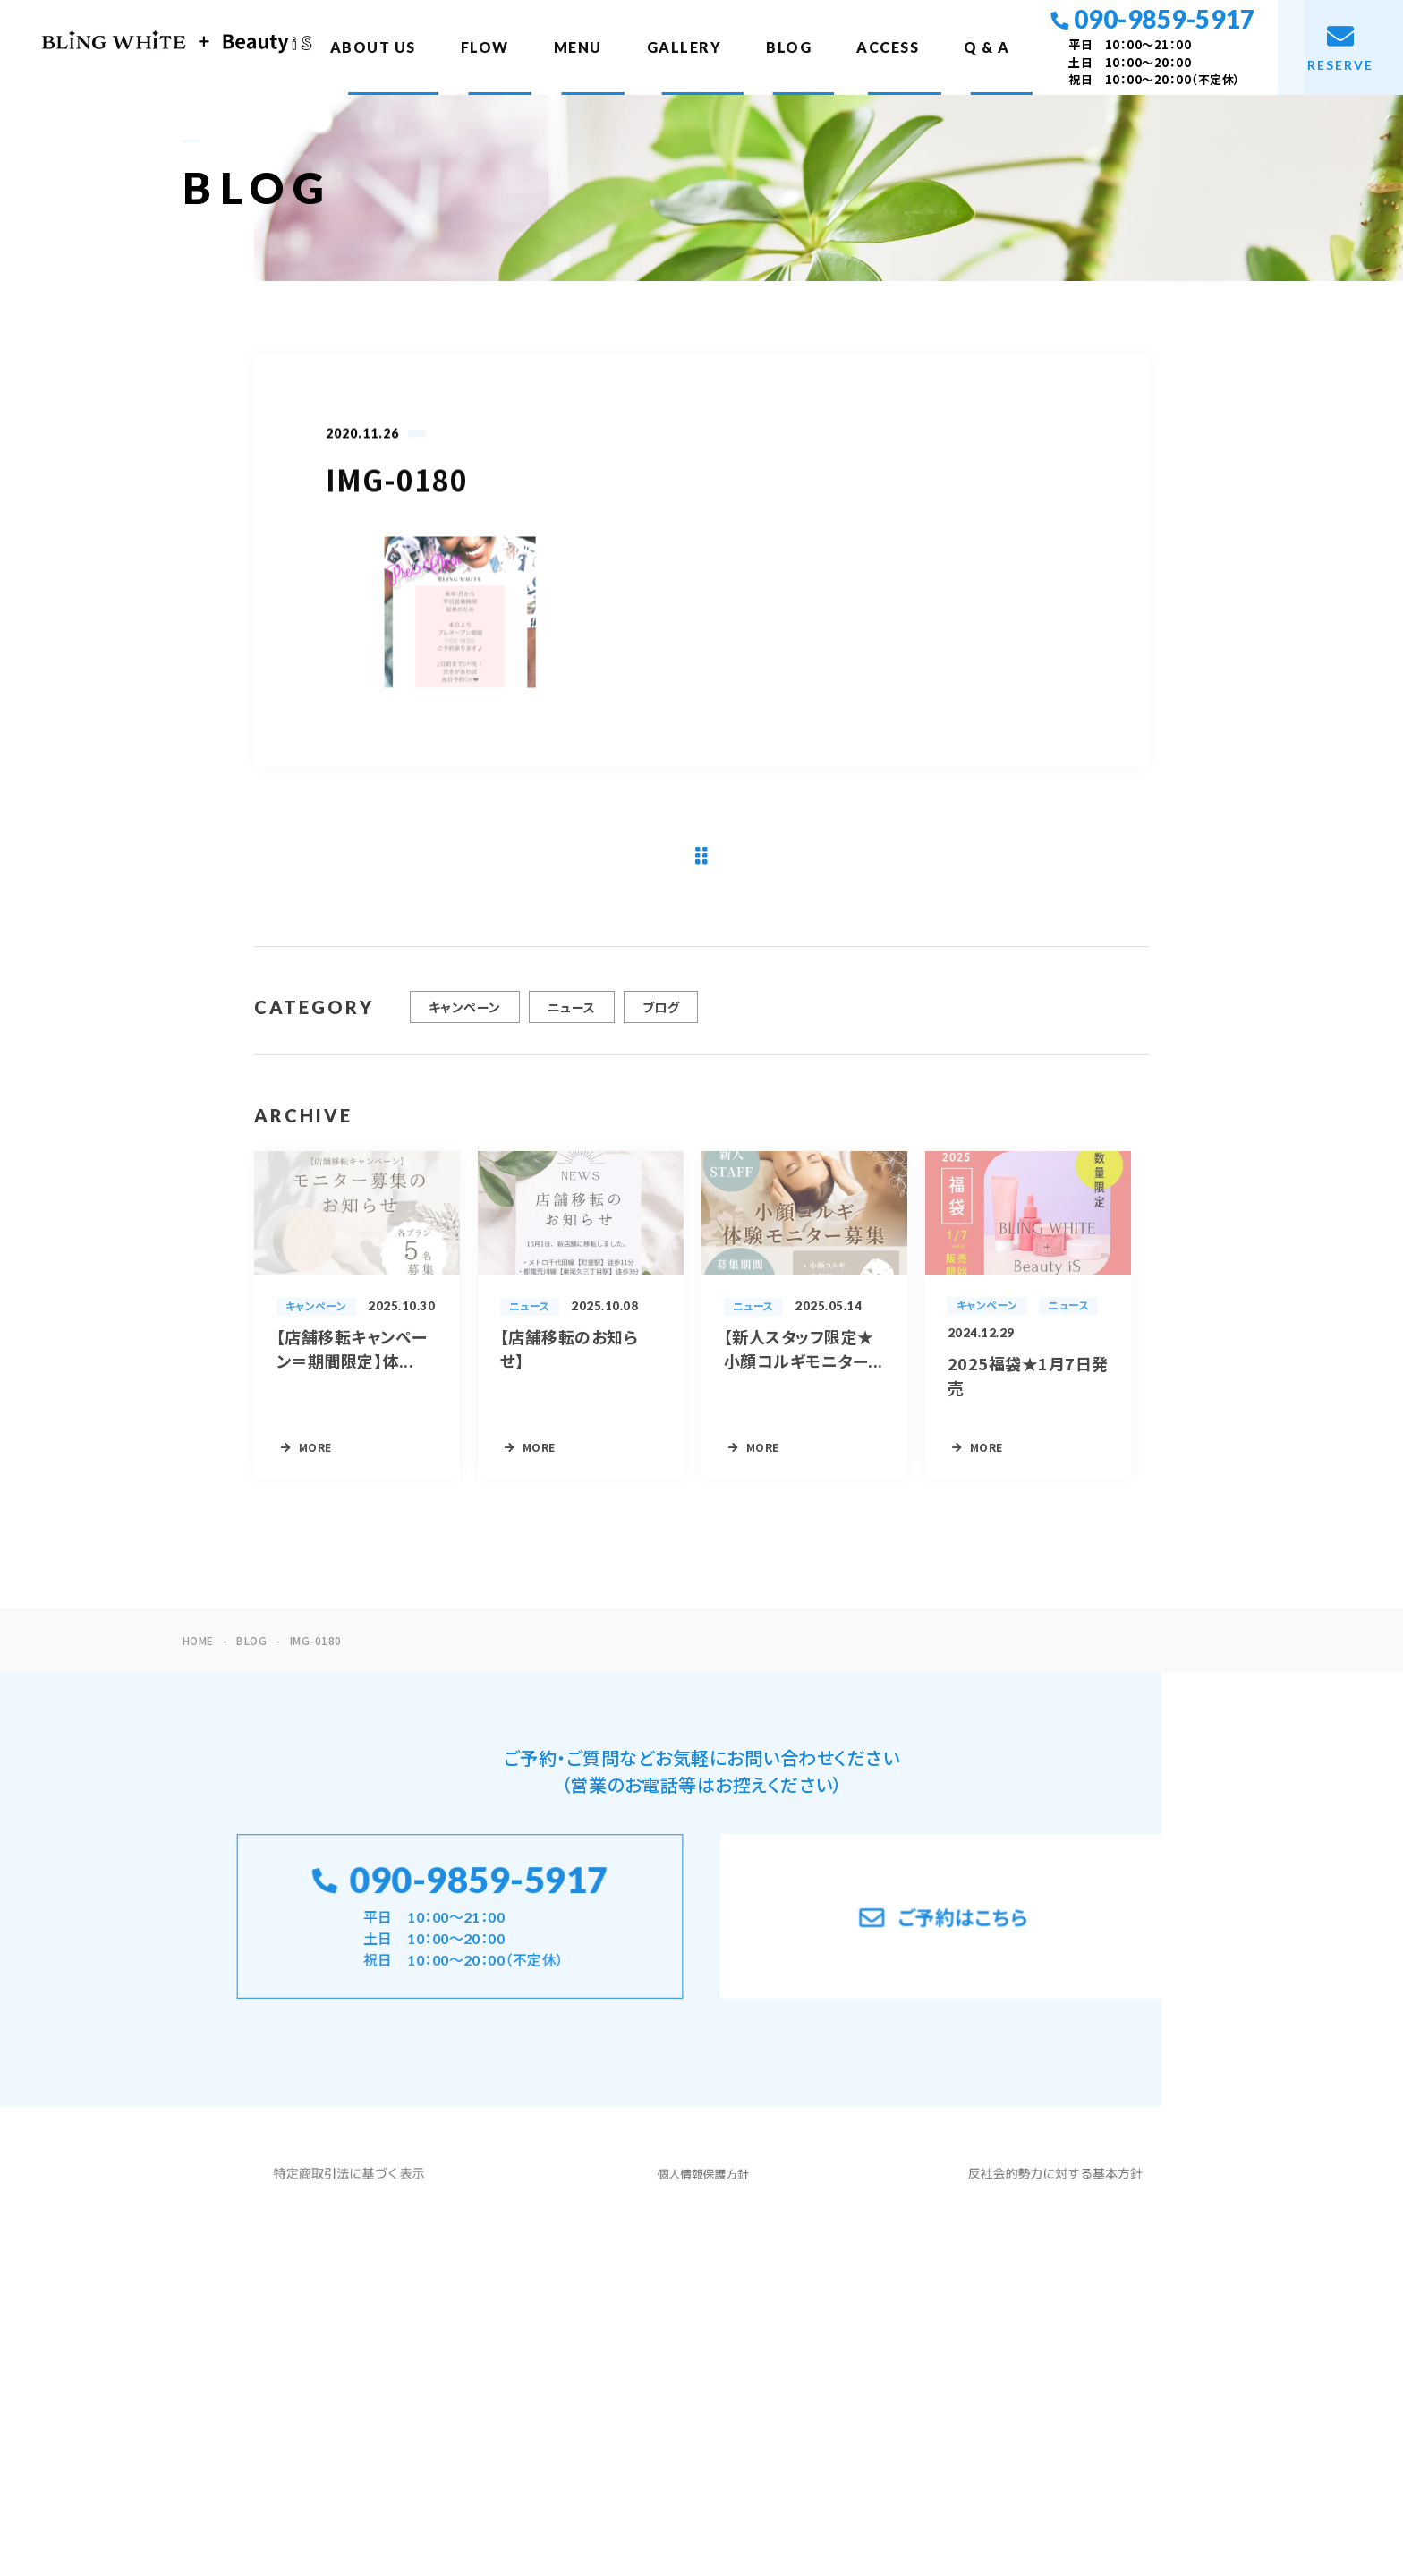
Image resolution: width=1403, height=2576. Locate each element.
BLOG (789, 46)
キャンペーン (465, 1015)
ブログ (660, 1015)
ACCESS (887, 46)
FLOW (485, 46)
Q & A (987, 46)
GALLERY (684, 46)
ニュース (572, 1015)
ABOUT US (373, 46)
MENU (578, 46)
